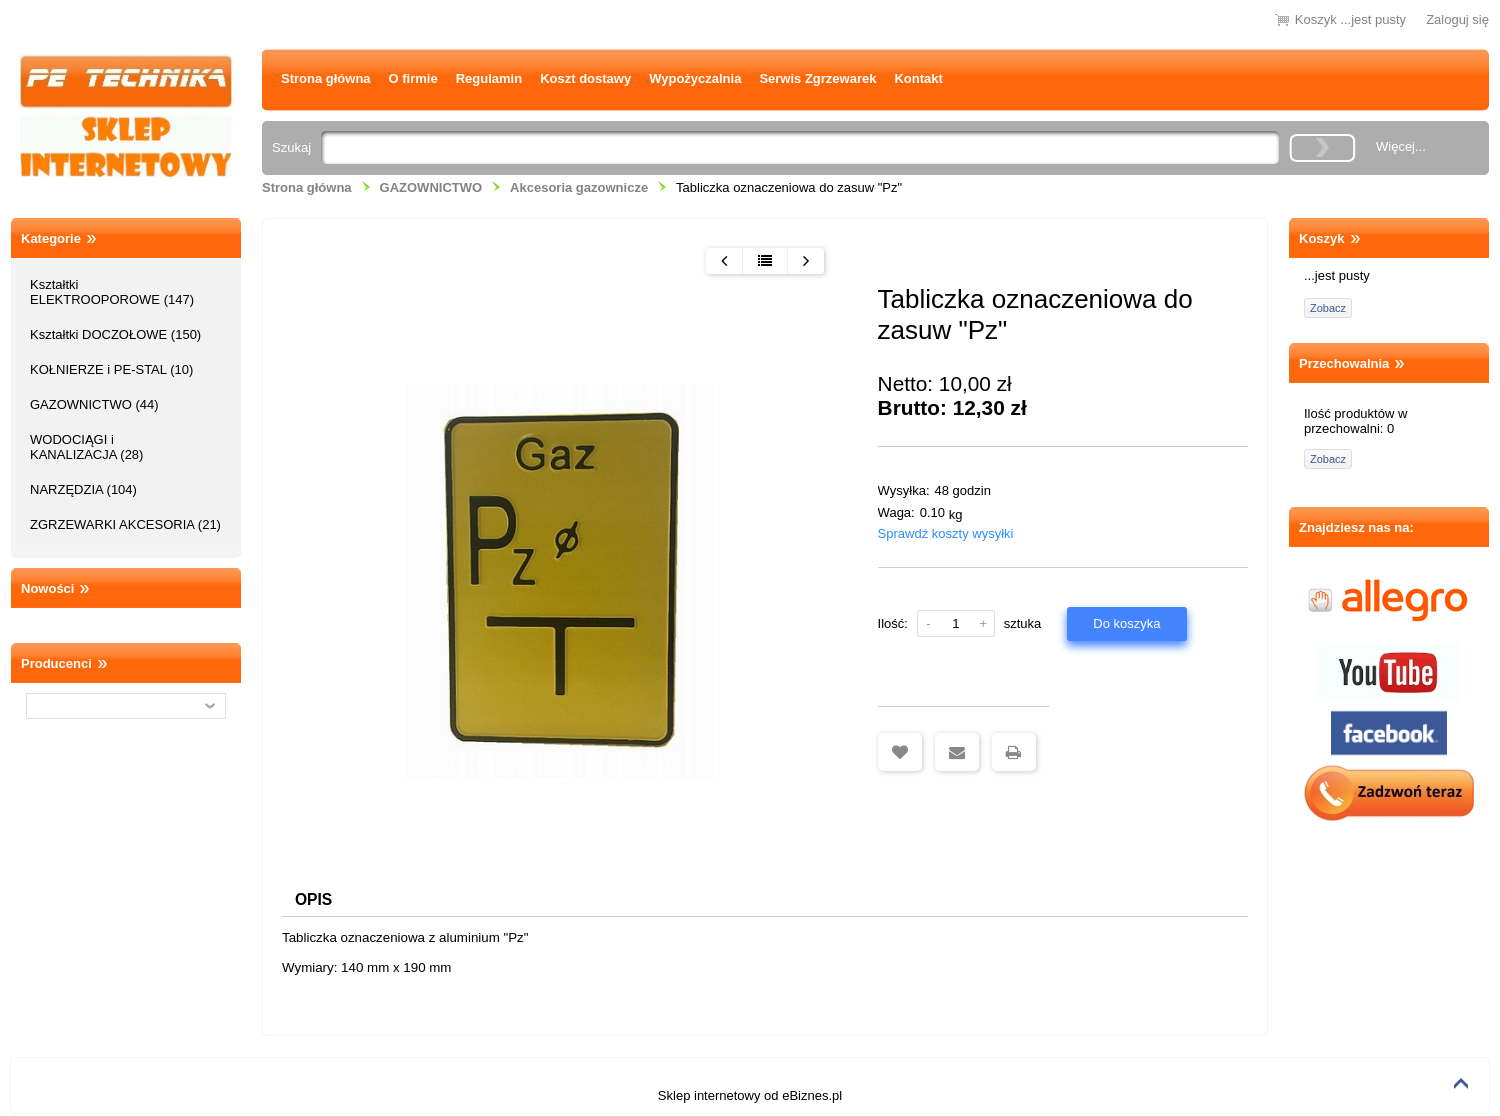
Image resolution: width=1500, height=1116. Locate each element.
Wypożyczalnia (695, 78)
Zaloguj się (1457, 19)
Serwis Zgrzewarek (817, 78)
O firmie (413, 78)
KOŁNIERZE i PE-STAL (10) (111, 369)
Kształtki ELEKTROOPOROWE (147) (112, 292)
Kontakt (918, 78)
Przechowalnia (1344, 363)
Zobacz (1328, 308)
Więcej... (1401, 146)
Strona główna (326, 78)
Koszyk (1322, 238)
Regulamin (489, 78)
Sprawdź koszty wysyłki (946, 533)
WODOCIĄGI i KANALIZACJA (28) (86, 447)
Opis (316, 900)
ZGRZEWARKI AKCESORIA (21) (125, 524)
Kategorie (51, 238)
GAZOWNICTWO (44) (94, 404)
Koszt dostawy (585, 78)
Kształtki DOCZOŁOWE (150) (115, 334)
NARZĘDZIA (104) (83, 489)
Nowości (47, 588)
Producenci (56, 663)
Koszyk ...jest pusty (1350, 19)
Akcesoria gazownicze (579, 187)
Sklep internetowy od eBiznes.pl (750, 1097)
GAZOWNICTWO (431, 187)
